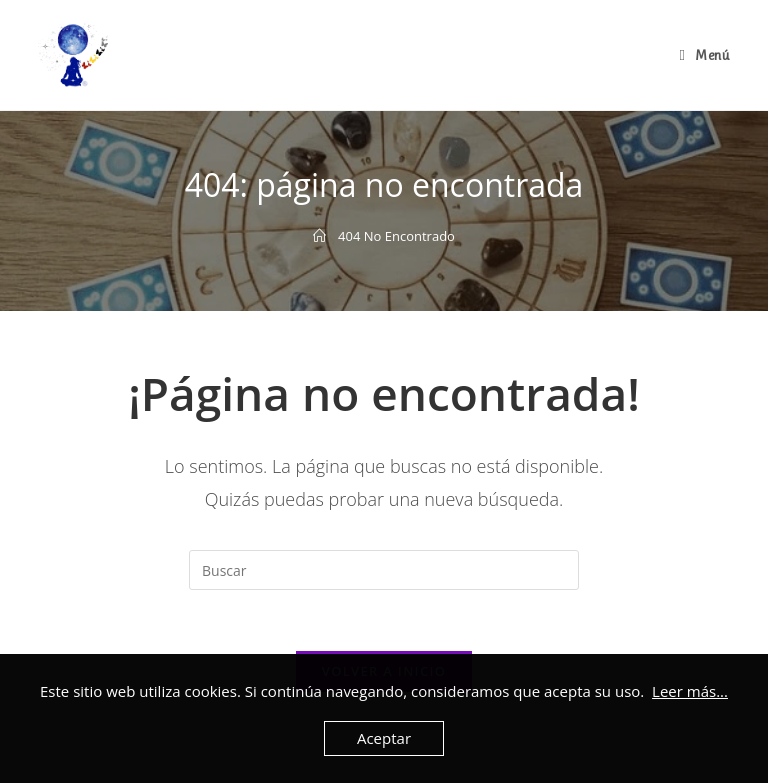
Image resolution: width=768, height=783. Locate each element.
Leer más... (690, 691)
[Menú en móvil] (704, 55)
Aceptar (384, 738)
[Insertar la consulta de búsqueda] (384, 570)
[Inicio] (319, 236)
